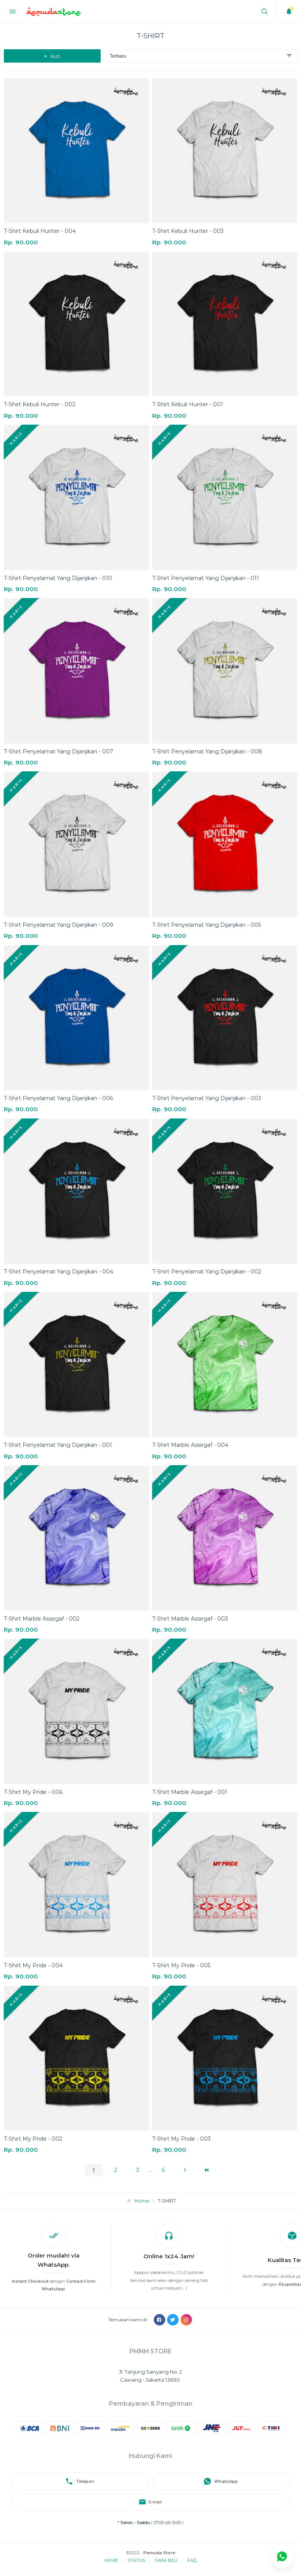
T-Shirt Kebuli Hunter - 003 (188, 231)
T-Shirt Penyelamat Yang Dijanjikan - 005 (206, 924)
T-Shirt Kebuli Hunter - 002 (39, 404)
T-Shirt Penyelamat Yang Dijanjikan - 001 (58, 1445)
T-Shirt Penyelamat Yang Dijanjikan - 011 (205, 578)
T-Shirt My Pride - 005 (181, 1965)
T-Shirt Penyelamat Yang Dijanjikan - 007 (58, 751)
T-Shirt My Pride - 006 (33, 1792)
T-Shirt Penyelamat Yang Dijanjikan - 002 (206, 1271)
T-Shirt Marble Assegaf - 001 (189, 1792)
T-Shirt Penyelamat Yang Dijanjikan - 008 (207, 751)
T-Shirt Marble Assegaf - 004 (190, 1445)
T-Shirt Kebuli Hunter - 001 (187, 404)
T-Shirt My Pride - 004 (33, 1965)
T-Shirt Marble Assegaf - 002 (42, 1618)
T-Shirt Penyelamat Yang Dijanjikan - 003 (206, 1098)
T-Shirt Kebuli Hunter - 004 (40, 231)
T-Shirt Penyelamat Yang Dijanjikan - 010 (58, 578)
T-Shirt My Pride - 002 (33, 2138)
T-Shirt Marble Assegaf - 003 (190, 1618)
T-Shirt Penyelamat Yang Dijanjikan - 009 (58, 924)
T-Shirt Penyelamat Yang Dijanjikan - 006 (58, 1098)
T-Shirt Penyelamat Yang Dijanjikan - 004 (58, 1271)
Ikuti (52, 56)
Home (142, 2201)
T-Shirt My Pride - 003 (181, 2138)
